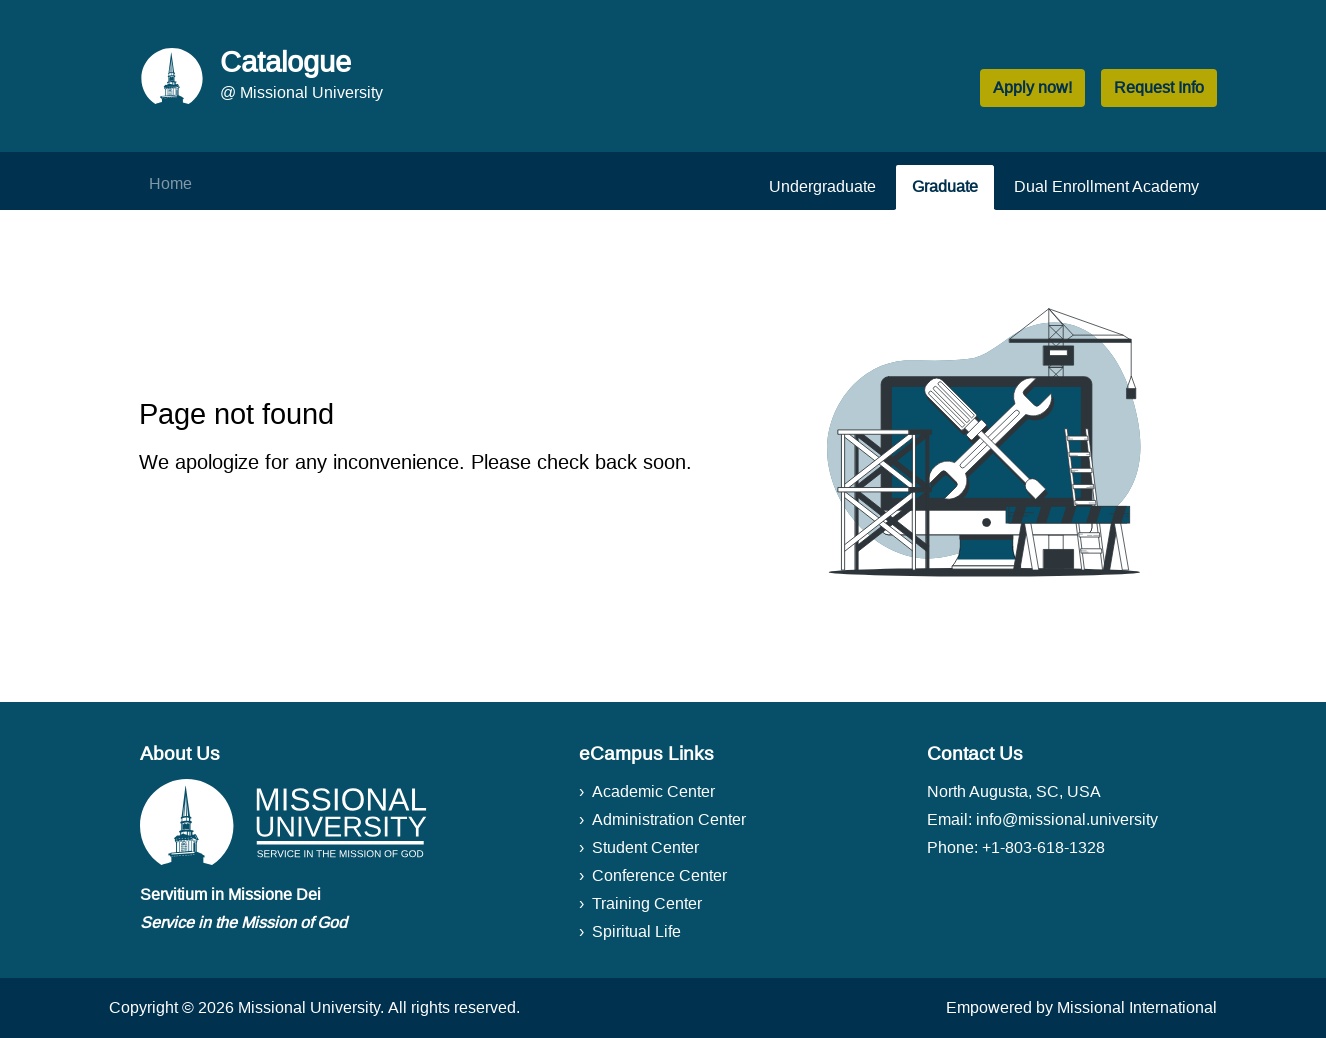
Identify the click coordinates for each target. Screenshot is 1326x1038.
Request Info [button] (1159, 87)
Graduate (945, 186)
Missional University (309, 1007)
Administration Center (669, 819)
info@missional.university (1067, 819)
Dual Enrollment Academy (1106, 186)
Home (170, 183)
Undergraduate (822, 186)
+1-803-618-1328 (1043, 847)
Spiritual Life (636, 931)
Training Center (647, 903)
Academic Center (653, 791)
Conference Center (659, 875)
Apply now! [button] (1032, 87)
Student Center (645, 847)
